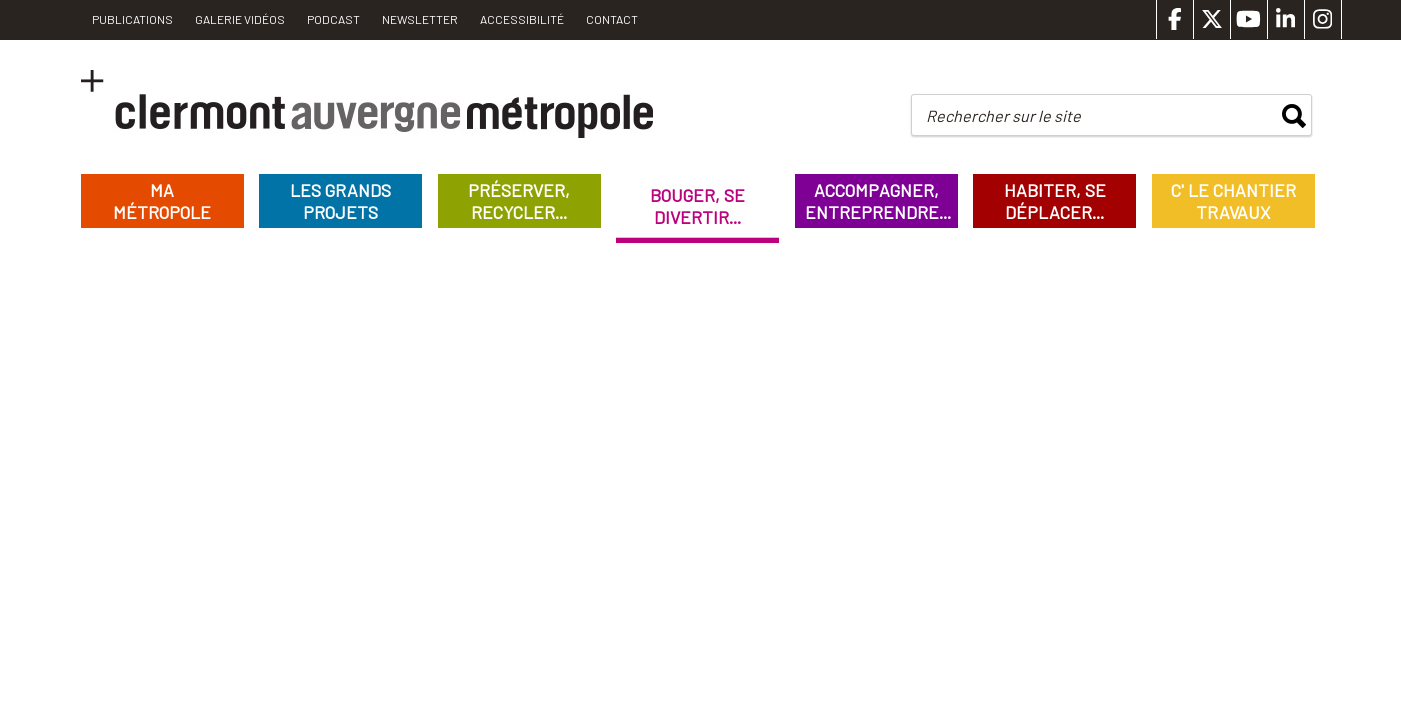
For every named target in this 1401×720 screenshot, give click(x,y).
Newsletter (420, 19)
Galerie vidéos (240, 19)
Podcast (333, 19)
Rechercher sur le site (1003, 115)
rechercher (1294, 116)
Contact (612, 19)
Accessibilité (522, 19)
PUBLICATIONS (132, 19)
